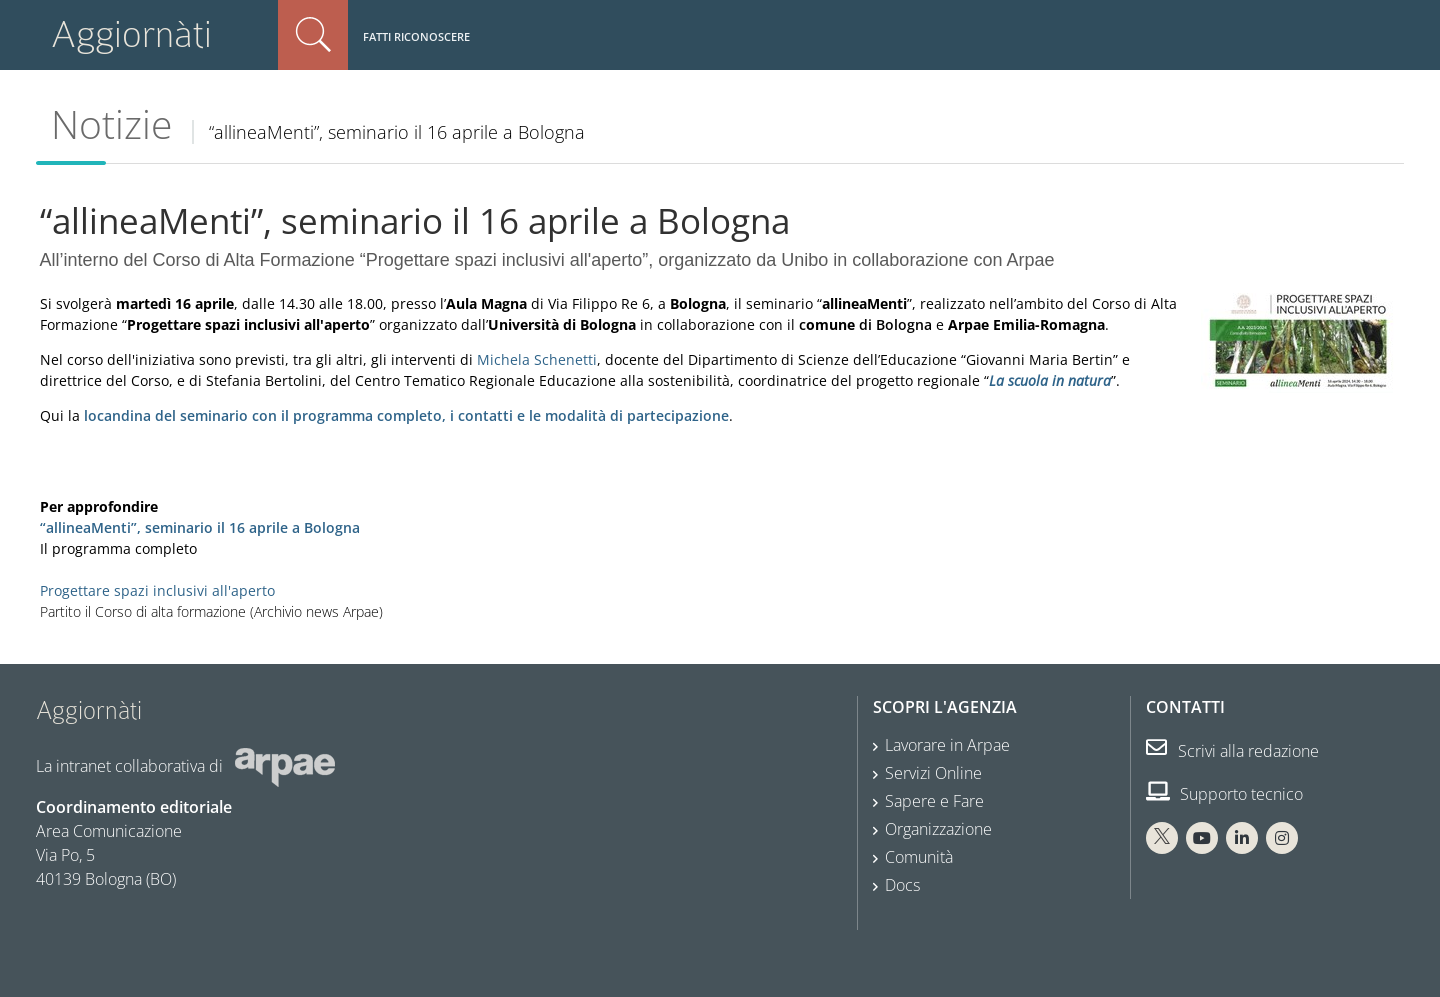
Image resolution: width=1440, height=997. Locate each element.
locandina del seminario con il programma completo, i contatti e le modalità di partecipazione (406, 415)
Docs (902, 885)
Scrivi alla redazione (1232, 751)
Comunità (919, 857)
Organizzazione (938, 829)
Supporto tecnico (1224, 794)
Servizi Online (933, 773)
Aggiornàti (131, 34)
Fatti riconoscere (416, 36)
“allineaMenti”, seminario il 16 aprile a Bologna (200, 527)
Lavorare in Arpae (947, 745)
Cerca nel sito (313, 35)
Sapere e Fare (934, 801)
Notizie (111, 124)
